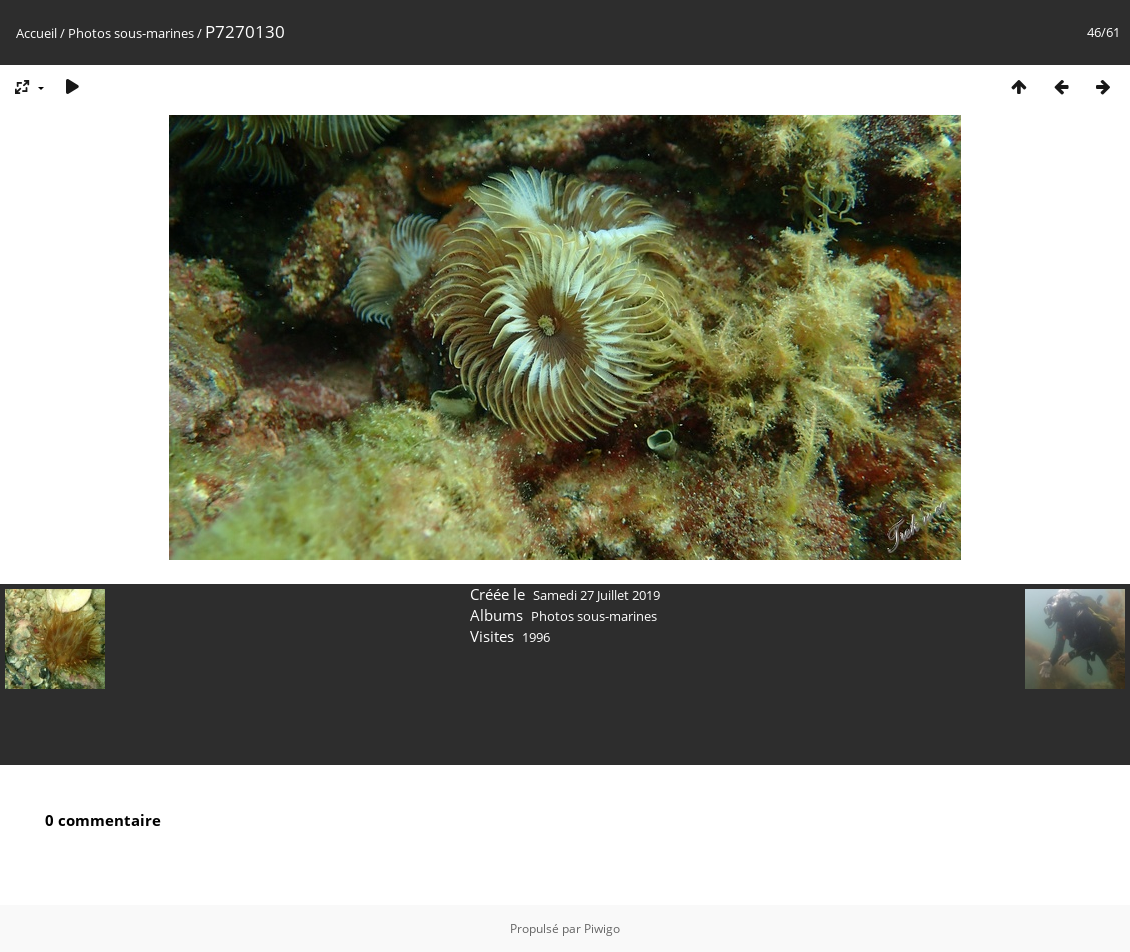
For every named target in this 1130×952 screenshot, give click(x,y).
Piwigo (602, 928)
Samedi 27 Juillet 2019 (596, 595)
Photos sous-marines (131, 33)
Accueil (36, 33)
